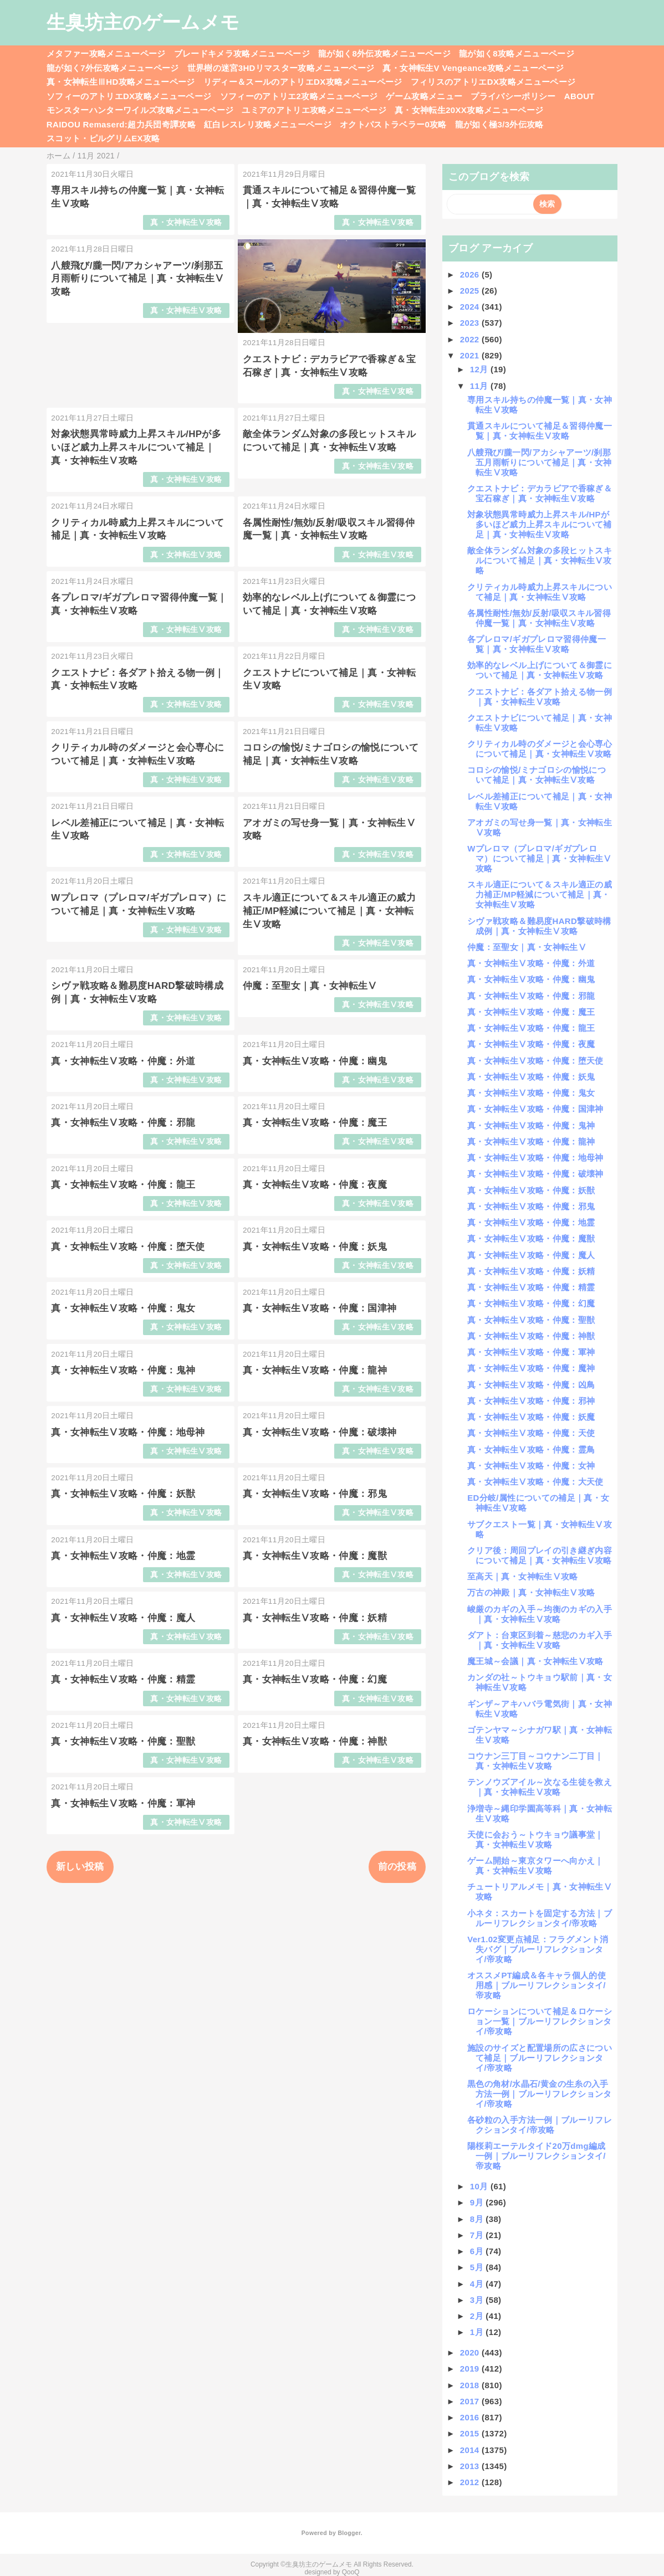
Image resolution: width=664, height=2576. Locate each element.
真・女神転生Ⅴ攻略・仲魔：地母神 (128, 1432)
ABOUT (579, 96)
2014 (471, 2450)
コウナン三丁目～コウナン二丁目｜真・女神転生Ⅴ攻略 (535, 1761)
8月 (478, 2219)
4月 (478, 2283)
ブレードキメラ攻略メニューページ (242, 53)
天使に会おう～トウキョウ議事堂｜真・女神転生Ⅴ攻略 (535, 1839)
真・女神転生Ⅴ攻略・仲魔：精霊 (123, 1679)
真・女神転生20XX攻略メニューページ (469, 110)
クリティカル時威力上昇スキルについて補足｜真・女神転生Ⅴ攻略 (539, 592)
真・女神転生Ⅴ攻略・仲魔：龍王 (123, 1184)
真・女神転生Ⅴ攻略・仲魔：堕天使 (128, 1246)
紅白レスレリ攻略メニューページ (267, 124)
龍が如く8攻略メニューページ (516, 53)
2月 (478, 2316)
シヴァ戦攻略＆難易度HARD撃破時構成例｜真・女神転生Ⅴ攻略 (539, 926)
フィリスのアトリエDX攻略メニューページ (493, 81)
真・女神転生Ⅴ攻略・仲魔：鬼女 (123, 1308)
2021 (471, 355)
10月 (480, 2186)
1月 (478, 2332)
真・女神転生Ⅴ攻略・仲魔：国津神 (319, 1308)
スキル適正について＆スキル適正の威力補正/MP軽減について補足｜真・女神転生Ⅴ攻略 (329, 911)
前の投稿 (397, 1866)
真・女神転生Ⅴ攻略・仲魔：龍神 (315, 1370)
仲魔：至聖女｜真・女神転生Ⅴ (310, 986)
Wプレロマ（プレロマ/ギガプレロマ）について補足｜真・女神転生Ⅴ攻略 (539, 858)
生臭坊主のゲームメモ (143, 22)
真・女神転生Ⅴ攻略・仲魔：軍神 (123, 1803)
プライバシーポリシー (513, 96)
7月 (478, 2235)
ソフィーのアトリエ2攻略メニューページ (299, 96)
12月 (480, 369)
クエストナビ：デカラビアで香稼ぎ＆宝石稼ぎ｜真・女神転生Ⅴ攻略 (539, 493)
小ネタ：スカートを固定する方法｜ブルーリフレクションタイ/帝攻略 (539, 1918)
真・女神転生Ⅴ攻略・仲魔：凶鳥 (531, 1384)
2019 (471, 2368)
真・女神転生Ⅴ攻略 (186, 222)
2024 (471, 306)
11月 (480, 386)
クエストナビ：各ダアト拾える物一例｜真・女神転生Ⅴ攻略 (539, 696)
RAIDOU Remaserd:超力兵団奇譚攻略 (121, 124)
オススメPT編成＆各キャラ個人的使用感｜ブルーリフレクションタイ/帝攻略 (536, 1985)
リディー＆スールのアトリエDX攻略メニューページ (302, 81)
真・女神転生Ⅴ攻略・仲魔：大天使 (535, 1481)
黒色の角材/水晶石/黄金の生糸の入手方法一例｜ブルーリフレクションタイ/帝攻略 (539, 2093)
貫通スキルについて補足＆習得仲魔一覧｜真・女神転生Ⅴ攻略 (539, 430)
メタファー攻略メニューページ (106, 53)
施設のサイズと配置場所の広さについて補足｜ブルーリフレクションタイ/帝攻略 (539, 2057)
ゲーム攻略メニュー (424, 96)
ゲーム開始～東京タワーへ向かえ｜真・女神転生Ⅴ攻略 (535, 1865)
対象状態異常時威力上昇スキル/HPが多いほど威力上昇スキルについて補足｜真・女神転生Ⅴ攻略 (136, 447)
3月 (478, 2300)
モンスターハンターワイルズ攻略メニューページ (140, 110)
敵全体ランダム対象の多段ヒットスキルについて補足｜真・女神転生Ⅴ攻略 (539, 560)
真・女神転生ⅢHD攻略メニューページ (121, 81)
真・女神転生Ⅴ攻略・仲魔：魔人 (123, 1618)
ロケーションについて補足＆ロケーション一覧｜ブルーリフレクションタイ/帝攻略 (539, 2021)
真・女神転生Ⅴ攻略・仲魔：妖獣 (123, 1494)
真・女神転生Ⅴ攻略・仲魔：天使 (531, 1433)
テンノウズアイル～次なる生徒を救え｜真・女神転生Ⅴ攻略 (539, 1787)
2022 (471, 339)
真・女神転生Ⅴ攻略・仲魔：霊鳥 (531, 1449)
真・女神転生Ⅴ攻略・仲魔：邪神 (531, 1400)
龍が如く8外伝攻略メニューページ (384, 53)
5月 (478, 2267)
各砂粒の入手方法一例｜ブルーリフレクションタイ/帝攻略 (539, 2124)
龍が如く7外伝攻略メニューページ (113, 68)
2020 (471, 2352)
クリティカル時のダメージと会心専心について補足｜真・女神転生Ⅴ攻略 (539, 748)
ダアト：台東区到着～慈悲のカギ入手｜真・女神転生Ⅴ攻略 (539, 1640)
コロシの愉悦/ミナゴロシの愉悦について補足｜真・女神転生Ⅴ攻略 (536, 774)
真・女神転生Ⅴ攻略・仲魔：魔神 (531, 1368)
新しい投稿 (80, 1866)
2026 (471, 274)
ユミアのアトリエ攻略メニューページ (314, 110)
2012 (471, 2482)
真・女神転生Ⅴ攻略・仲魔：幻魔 (315, 1679)
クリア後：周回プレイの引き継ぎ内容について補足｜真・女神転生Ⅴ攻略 (539, 1555)
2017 (471, 2401)
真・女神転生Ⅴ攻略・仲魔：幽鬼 (315, 1061)
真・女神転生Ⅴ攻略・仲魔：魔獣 (315, 1556)
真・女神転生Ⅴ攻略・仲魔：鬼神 (123, 1370)
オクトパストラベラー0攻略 (393, 124)
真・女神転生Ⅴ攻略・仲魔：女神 (531, 1465)
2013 (471, 2466)
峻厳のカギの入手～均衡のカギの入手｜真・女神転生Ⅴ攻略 (539, 1614)
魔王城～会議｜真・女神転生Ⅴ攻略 (535, 1661)
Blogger (349, 2532)
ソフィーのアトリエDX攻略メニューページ (129, 96)
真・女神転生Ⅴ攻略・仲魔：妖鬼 (315, 1246)
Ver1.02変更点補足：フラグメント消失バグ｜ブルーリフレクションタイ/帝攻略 (537, 1949)
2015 (471, 2433)
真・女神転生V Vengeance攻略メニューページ (472, 68)
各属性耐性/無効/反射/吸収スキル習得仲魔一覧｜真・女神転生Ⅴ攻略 (539, 618)
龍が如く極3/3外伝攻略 (499, 124)
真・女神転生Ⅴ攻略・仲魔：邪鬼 (315, 1494)
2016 (471, 2417)
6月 (478, 2251)
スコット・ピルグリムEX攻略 (103, 138)
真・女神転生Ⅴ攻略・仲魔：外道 (123, 1061)
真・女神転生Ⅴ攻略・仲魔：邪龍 (123, 1122)
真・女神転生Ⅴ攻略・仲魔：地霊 (123, 1556)
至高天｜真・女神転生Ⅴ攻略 (522, 1576)
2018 (471, 2385)
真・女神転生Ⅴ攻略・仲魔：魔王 (315, 1122)
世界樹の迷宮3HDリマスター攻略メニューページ (281, 68)
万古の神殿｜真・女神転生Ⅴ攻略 (531, 1592)
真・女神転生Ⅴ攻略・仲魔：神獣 (315, 1741)
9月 (478, 2202)
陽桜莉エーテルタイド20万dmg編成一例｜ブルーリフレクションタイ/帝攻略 (536, 2155)
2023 (471, 322)
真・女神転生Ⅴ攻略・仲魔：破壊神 (319, 1432)
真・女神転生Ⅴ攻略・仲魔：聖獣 (123, 1741)
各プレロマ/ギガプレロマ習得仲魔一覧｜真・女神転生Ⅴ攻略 (536, 644)
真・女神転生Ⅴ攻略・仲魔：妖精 (315, 1618)
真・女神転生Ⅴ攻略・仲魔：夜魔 (315, 1184)
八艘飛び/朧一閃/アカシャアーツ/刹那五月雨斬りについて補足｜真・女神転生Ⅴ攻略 (137, 278)
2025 (471, 290)
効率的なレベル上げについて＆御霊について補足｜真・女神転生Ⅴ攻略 (539, 670)
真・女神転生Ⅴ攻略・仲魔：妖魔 (531, 1417)
